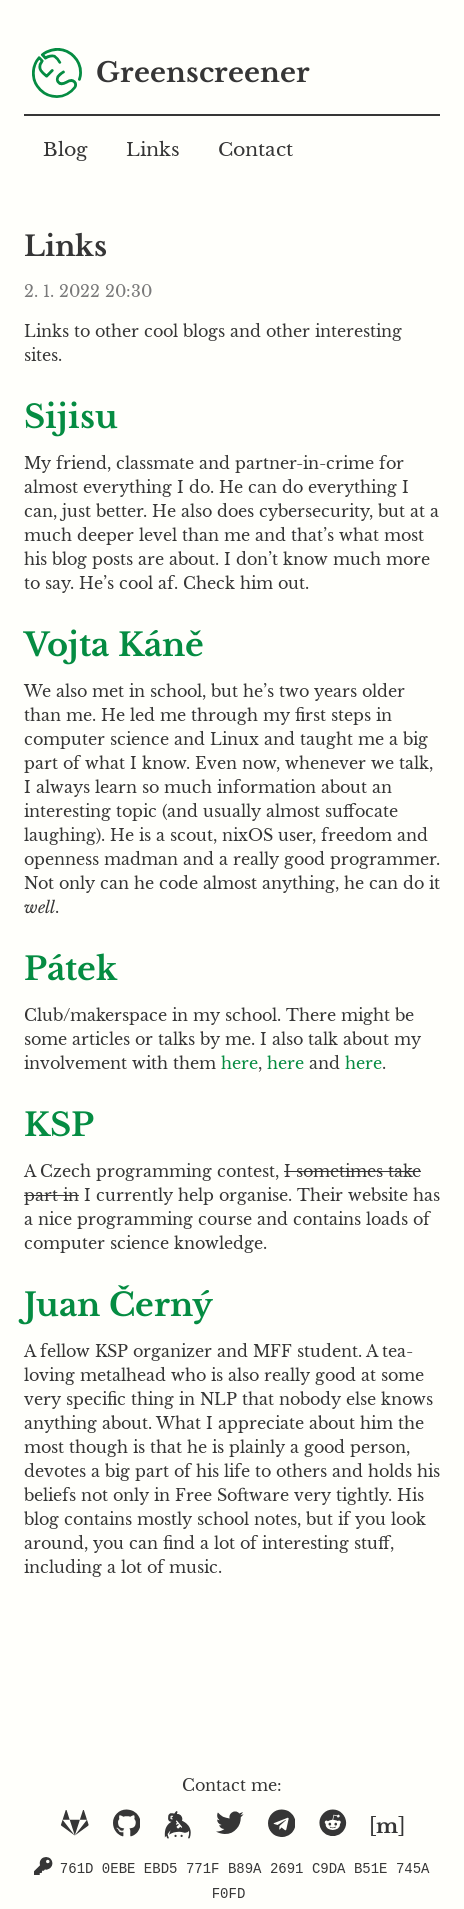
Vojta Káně (114, 645)
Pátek (70, 969)
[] (387, 1826)
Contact (255, 149)
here (239, 1063)
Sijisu (71, 417)
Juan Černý (118, 1305)
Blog (65, 149)
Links (153, 149)
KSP (59, 1125)
